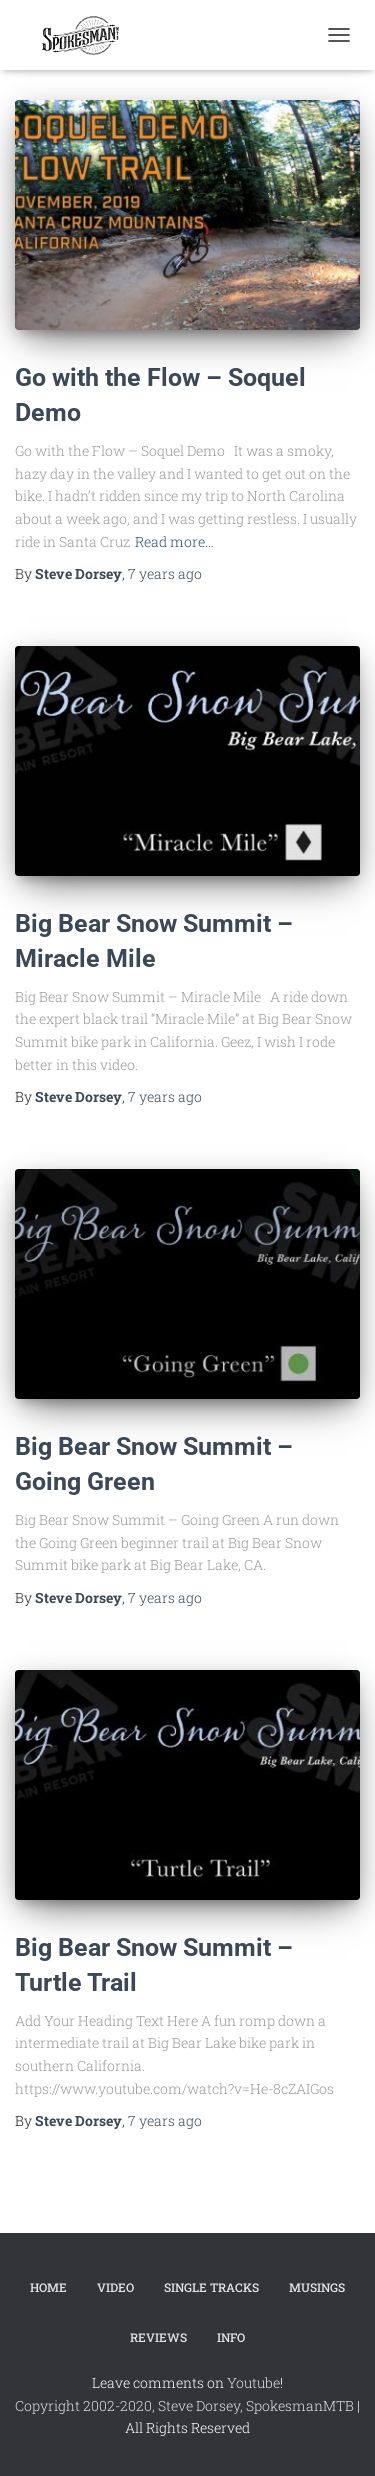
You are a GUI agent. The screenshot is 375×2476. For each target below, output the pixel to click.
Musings (317, 2287)
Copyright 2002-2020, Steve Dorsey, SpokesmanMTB (184, 2405)
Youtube (253, 2382)
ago (165, 573)
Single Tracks (211, 2287)
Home (48, 2287)
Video (115, 2287)
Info (231, 2337)
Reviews (158, 2337)
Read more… (174, 541)
